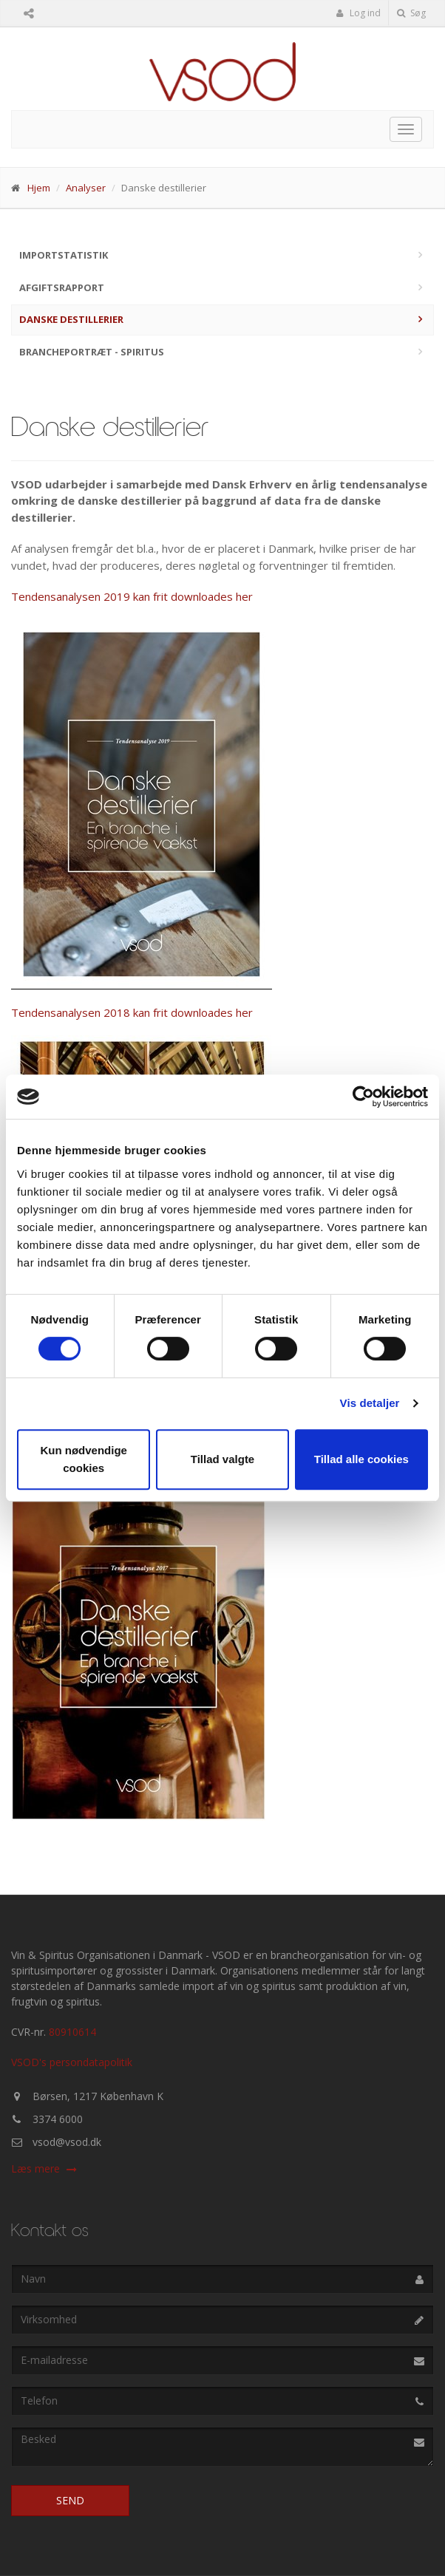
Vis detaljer (370, 1403)
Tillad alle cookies (361, 1459)
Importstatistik (63, 255)
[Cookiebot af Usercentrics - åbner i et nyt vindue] (363, 1097)
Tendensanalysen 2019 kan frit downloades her (132, 596)
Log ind (358, 13)
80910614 (72, 2032)
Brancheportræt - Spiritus (91, 351)
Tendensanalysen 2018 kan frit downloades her (132, 1012)
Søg (411, 13)
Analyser (86, 187)
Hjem (38, 187)
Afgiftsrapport (61, 287)
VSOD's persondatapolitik (71, 2062)
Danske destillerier (71, 319)
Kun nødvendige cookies (83, 1459)
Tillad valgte (222, 1459)
